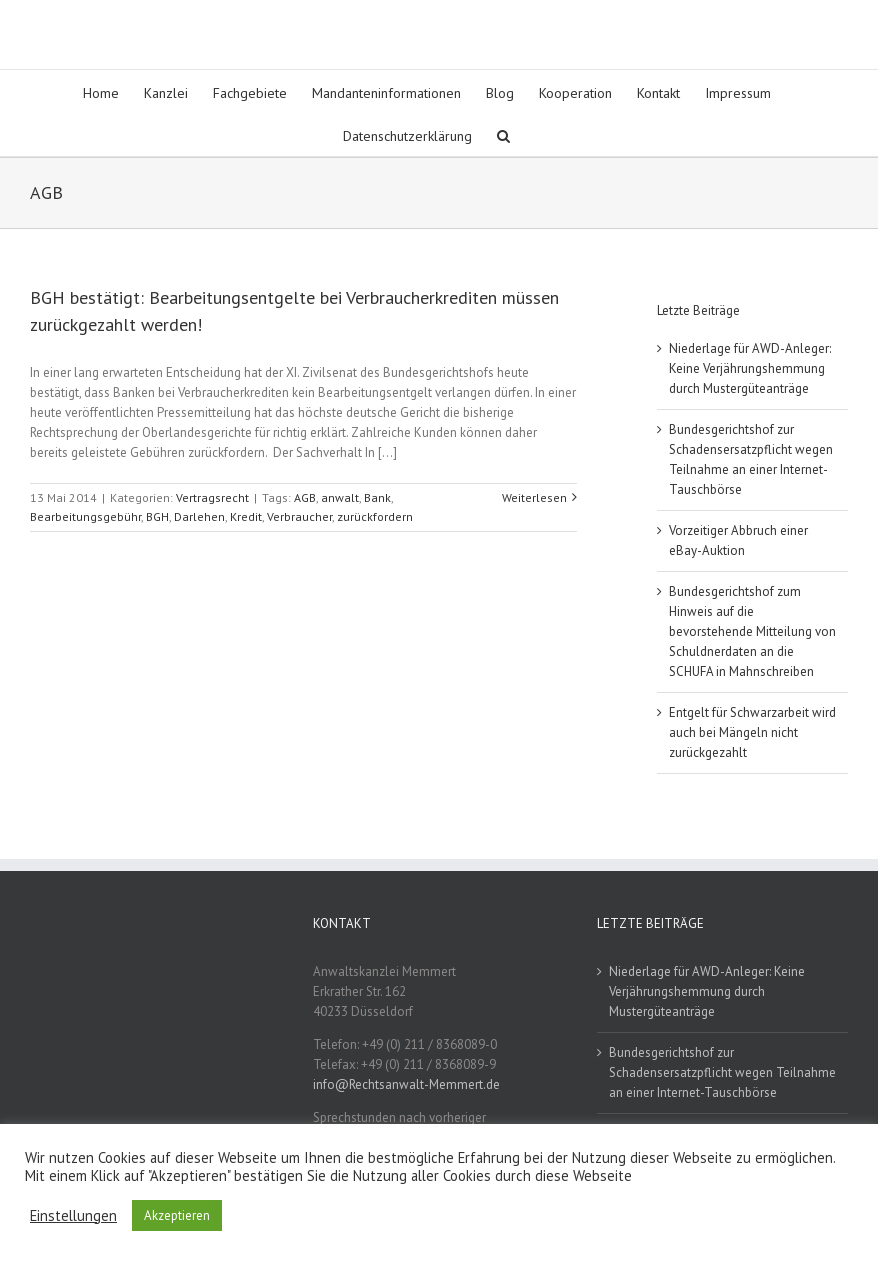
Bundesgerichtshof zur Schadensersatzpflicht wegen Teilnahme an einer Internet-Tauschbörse (722, 1072)
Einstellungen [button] (73, 1216)
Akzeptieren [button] (177, 1215)
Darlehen (199, 516)
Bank (377, 497)
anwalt (340, 497)
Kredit (246, 516)
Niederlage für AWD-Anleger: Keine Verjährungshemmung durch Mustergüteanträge (750, 368)
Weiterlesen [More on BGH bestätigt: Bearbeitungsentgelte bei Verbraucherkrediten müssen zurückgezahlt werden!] (534, 497)
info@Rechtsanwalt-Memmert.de (406, 1084)
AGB (305, 497)
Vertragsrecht (212, 497)
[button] (503, 134)
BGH (157, 516)
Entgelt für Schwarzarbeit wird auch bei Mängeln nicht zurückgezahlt (752, 732)
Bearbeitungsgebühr (85, 516)
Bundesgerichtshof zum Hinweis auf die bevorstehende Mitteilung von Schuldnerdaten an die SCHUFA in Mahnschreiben (752, 631)
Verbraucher (299, 516)
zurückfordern (375, 516)
